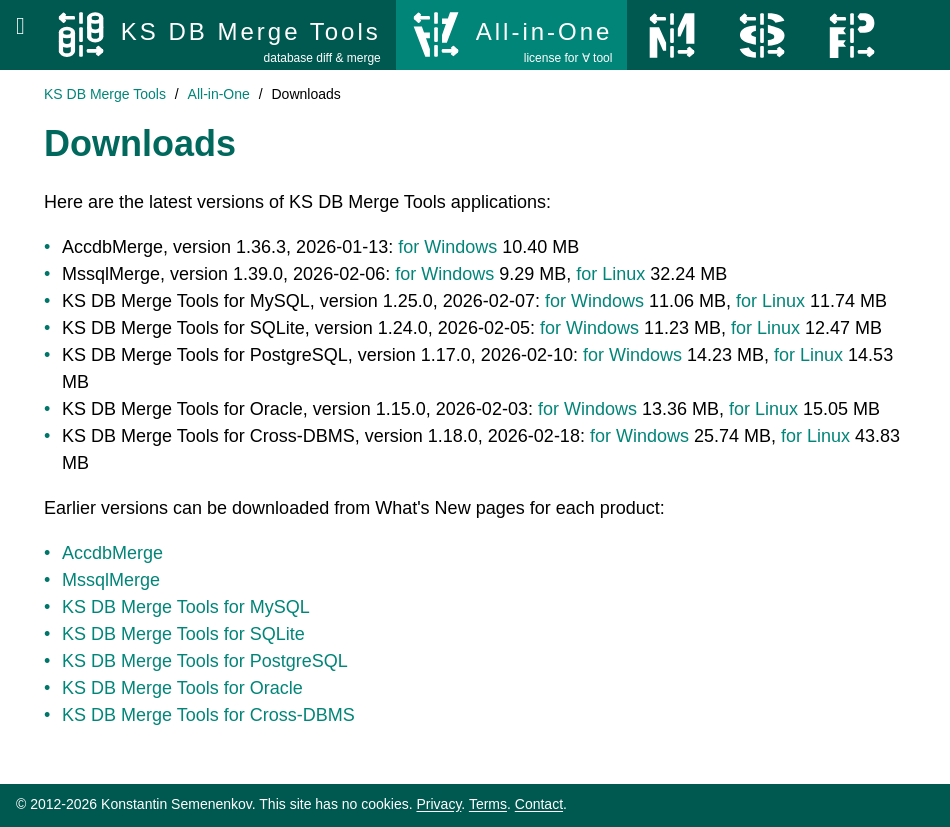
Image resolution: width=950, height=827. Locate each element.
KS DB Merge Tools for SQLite (183, 634)
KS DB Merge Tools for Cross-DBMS (208, 715)
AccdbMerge (112, 553)
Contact (539, 804)
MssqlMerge (111, 580)
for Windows (447, 247)
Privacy (438, 804)
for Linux (610, 274)
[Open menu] (20, 26)
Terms (488, 804)
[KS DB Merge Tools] (218, 35)
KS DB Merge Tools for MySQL (186, 607)
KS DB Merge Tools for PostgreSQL (205, 661)
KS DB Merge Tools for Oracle (182, 688)
